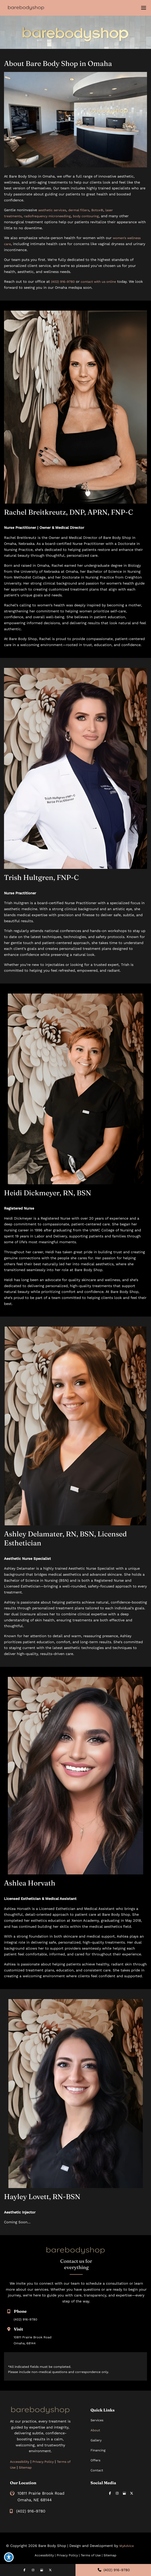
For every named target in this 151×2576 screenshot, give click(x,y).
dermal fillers (83, 212)
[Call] (27, 2511)
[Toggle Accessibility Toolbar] (9, 2557)
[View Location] (13, 2493)
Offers (96, 2460)
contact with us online (103, 283)
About (96, 2430)
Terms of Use (21, 2467)
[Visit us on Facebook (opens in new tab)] (110, 2493)
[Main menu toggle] (143, 8)
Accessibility (21, 2461)
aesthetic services (53, 212)
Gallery (97, 2440)
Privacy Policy (47, 2461)
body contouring (94, 218)
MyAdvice (127, 2546)
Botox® (104, 212)
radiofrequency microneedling (52, 218)
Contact (98, 2470)
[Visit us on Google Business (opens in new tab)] (124, 2493)
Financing (99, 2450)
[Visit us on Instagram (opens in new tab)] (117, 2493)
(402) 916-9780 (64, 283)
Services (98, 2420)
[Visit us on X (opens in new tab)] (131, 2493)
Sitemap (43, 2467)
